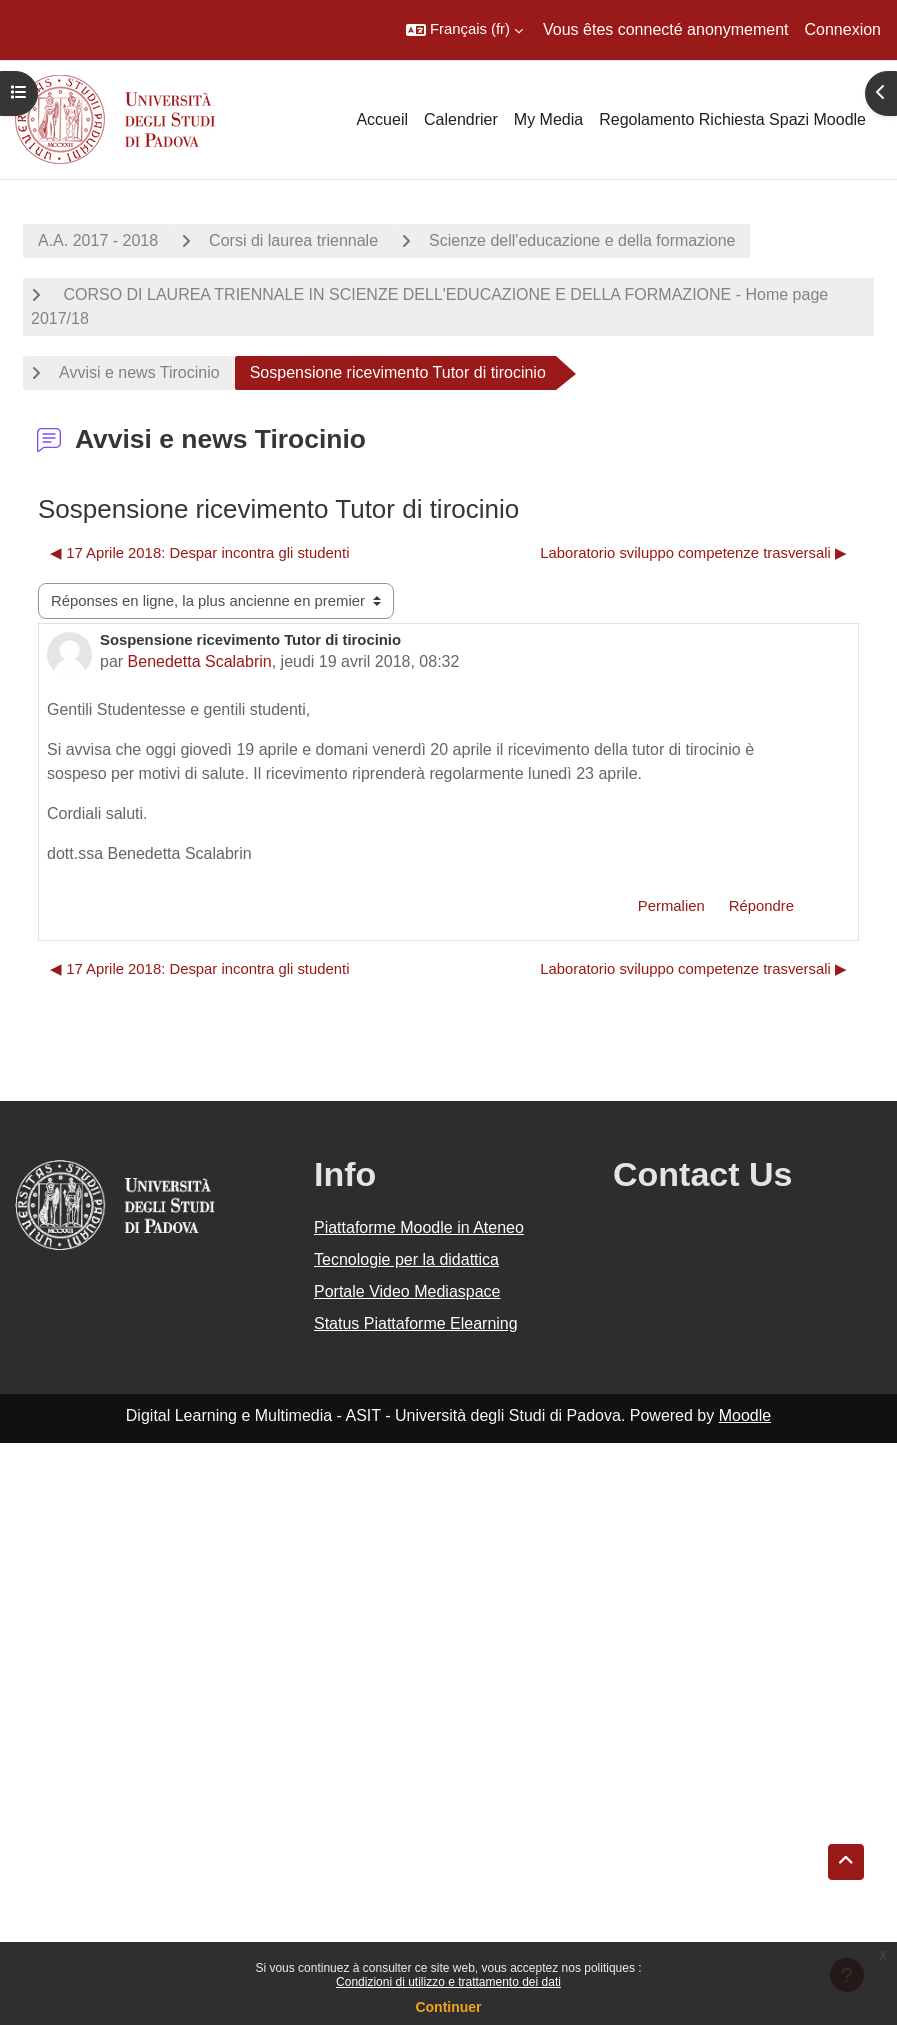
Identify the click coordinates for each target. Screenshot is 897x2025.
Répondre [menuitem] (761, 906)
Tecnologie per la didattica (406, 1259)
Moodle (745, 1415)
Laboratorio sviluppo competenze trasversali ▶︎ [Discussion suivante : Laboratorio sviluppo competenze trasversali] (693, 553)
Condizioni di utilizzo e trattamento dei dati (448, 1982)
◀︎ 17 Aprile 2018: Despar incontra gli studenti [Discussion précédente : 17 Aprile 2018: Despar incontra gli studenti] (199, 553)
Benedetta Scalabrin (200, 661)
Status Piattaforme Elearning (416, 1323)
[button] (464, 30)
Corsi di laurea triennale (293, 240)
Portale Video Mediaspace (407, 1291)
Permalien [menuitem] (671, 906)
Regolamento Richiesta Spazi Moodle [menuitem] (732, 119)
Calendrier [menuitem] (461, 119)
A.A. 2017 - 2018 (98, 240)
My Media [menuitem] (548, 119)
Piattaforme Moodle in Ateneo (419, 1227)
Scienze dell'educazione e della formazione (582, 240)
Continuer (448, 2007)
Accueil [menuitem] (382, 119)
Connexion (843, 29)
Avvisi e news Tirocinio (139, 372)
